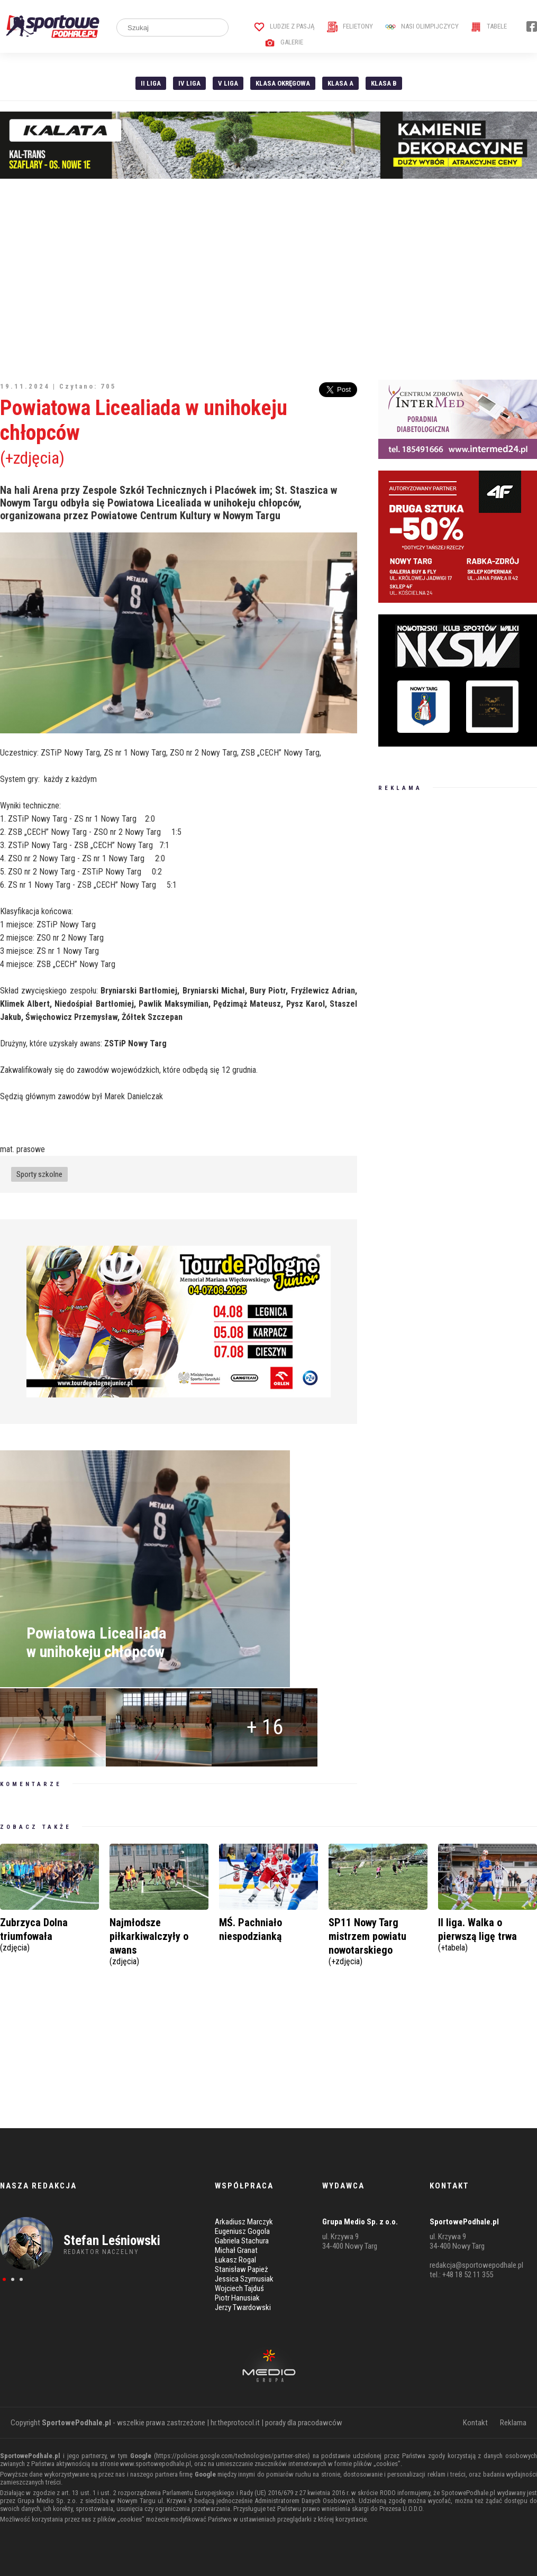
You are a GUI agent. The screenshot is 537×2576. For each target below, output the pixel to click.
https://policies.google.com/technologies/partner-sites (232, 2456)
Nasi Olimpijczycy (422, 26)
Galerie (284, 42)
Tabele (489, 26)
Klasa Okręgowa (283, 83)
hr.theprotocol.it (235, 2422)
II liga (151, 83)
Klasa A (340, 83)
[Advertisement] (268, 279)
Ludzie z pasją (284, 26)
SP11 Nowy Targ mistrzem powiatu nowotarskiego (378, 1940)
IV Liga (189, 83)
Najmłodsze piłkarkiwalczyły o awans (159, 1940)
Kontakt (475, 2422)
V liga (228, 83)
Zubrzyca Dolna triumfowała (49, 1933)
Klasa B (384, 83)
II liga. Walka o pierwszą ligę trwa (487, 1933)
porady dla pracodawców (303, 2422)
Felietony (350, 26)
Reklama (513, 2422)
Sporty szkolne (39, 1174)
